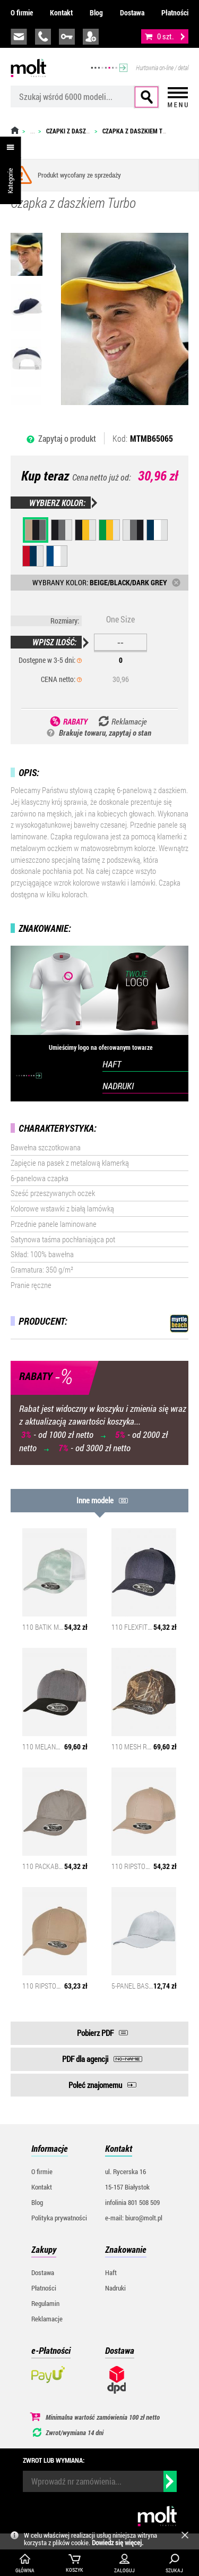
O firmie (22, 12)
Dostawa (132, 12)
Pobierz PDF (95, 2032)
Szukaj (146, 97)
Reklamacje (47, 2319)
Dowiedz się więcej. (117, 2542)
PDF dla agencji (85, 2058)
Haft (111, 2272)
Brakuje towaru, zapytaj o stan (105, 732)
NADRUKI (118, 1086)
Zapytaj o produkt (67, 438)
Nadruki (115, 2288)
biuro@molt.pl (19, 37)
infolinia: (43, 37)
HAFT (111, 1064)
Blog (96, 12)
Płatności (174, 12)
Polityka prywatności (59, 2218)
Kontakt (61, 12)
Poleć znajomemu (95, 2085)
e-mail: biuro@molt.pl (133, 2218)
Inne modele (95, 1500)
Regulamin (45, 2303)
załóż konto (91, 37)
